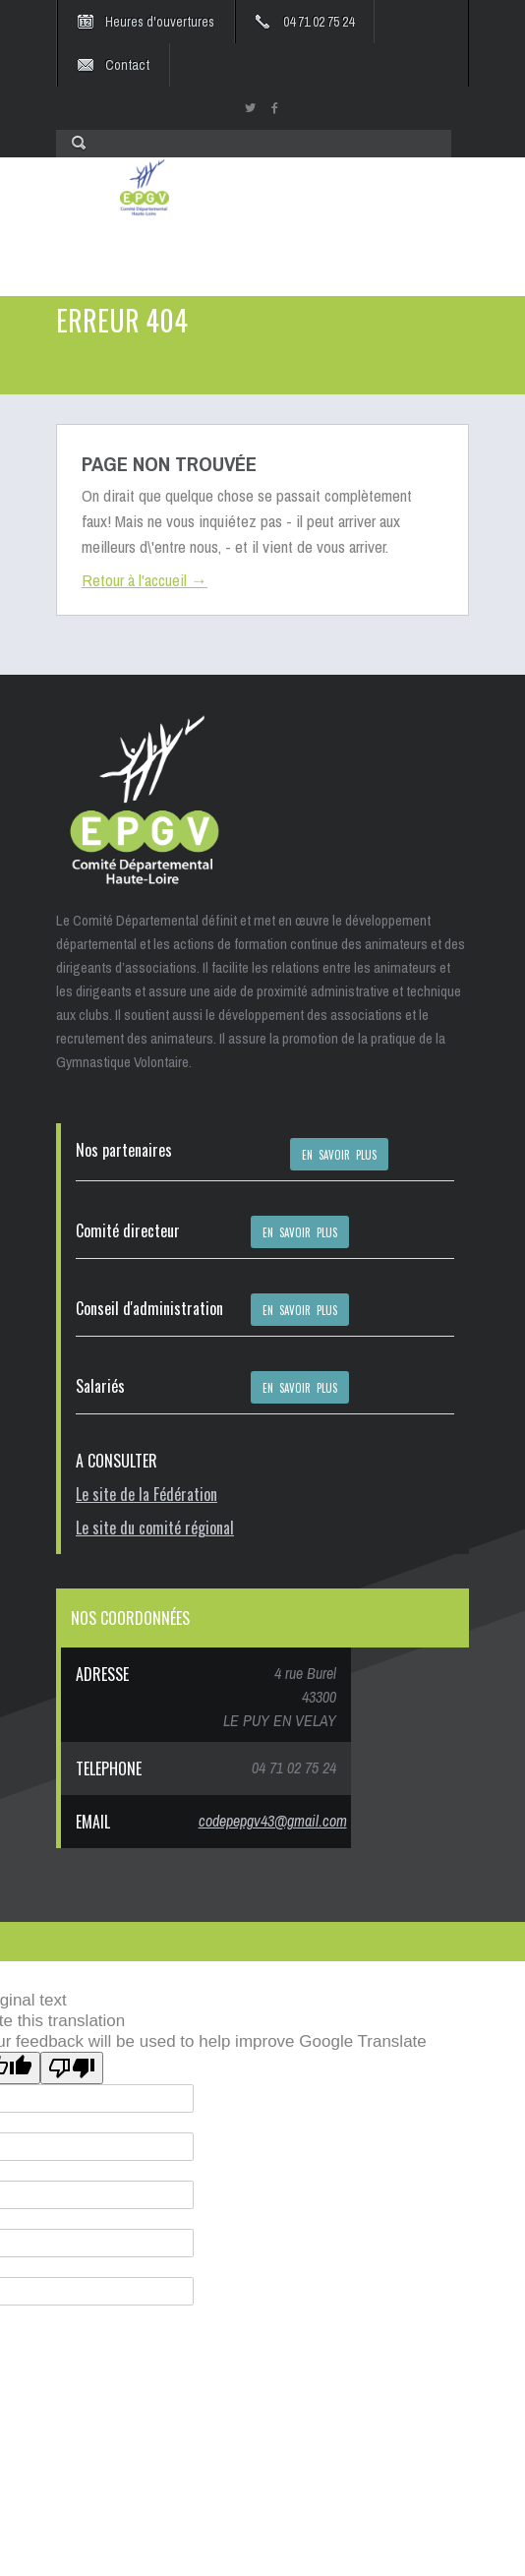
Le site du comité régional (155, 1527)
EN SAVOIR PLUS (339, 1155)
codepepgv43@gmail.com (273, 1820)
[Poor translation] (71, 2068)
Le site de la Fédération (146, 1494)
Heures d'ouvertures (159, 21)
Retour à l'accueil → (144, 580)
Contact (127, 65)
